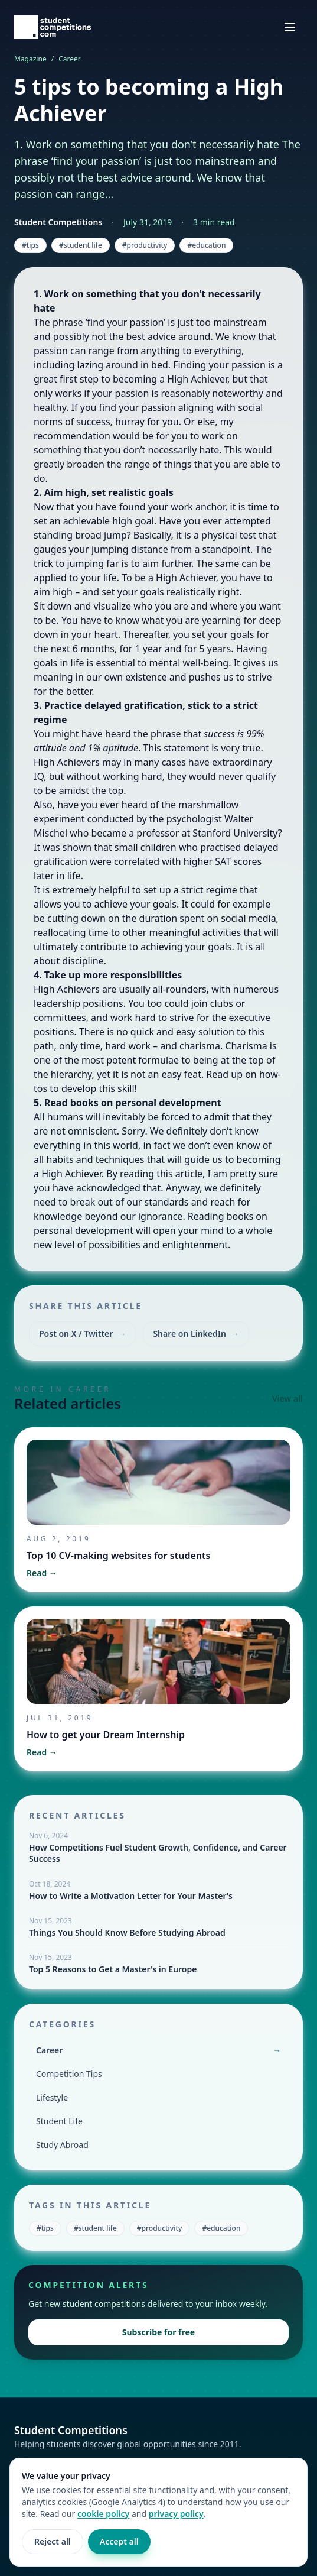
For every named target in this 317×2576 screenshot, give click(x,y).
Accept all (119, 2541)
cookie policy (103, 2513)
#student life (80, 245)
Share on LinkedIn (196, 1334)
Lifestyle (52, 2097)
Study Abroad (62, 2144)
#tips (30, 245)
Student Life (59, 2121)
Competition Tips (69, 2073)
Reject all (52, 2541)
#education (206, 245)
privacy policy (176, 2513)
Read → (42, 1573)
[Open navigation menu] (290, 27)
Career (69, 59)
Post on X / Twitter (82, 1334)
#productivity (145, 245)
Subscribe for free (158, 2332)
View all (287, 1398)
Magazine (30, 59)
